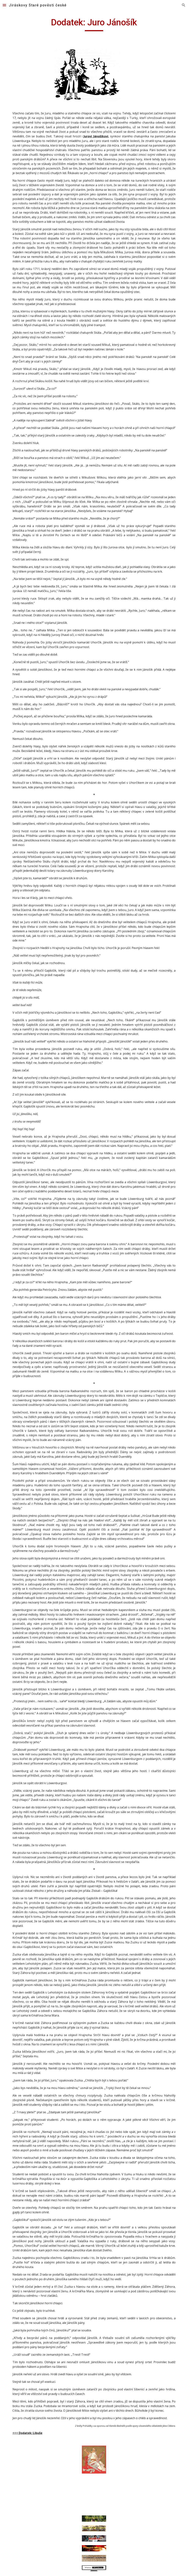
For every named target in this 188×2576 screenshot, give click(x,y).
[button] (4, 5)
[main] (94, 24)
